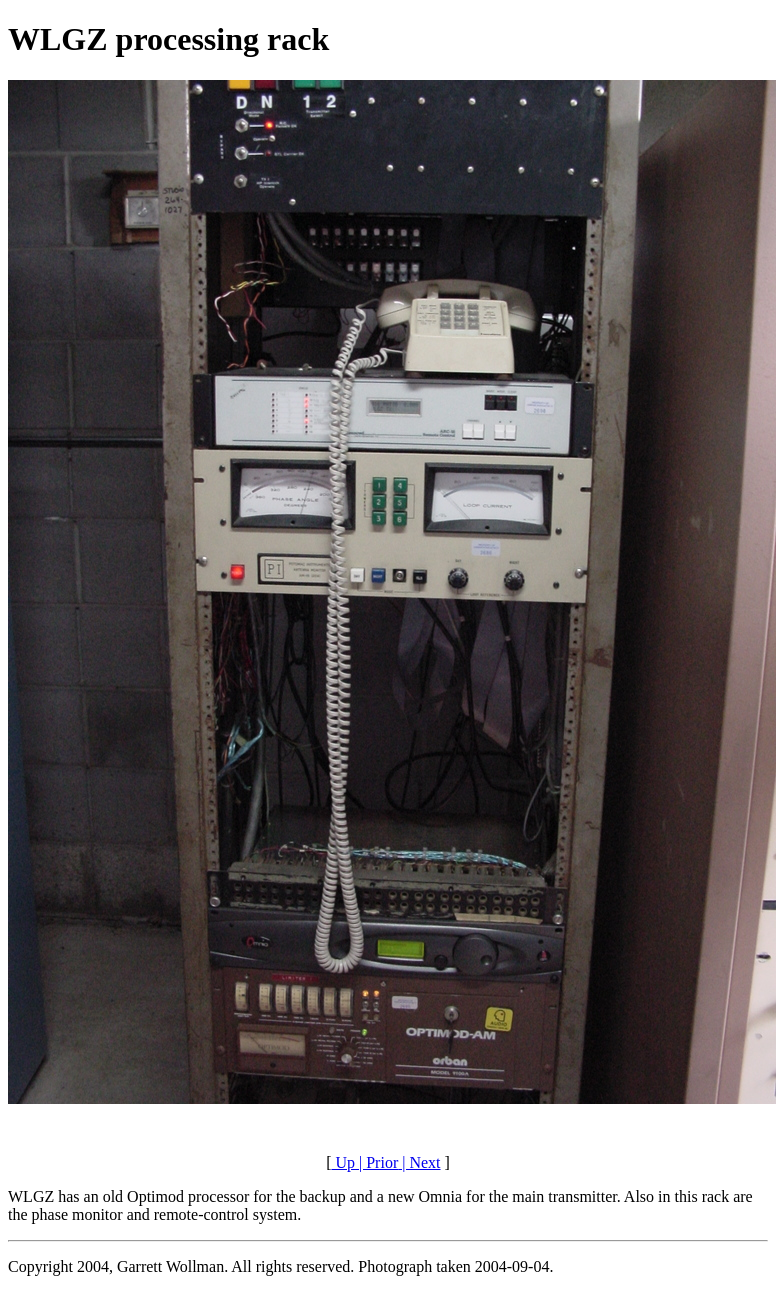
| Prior (376, 1162)
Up (343, 1162)
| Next (419, 1162)
